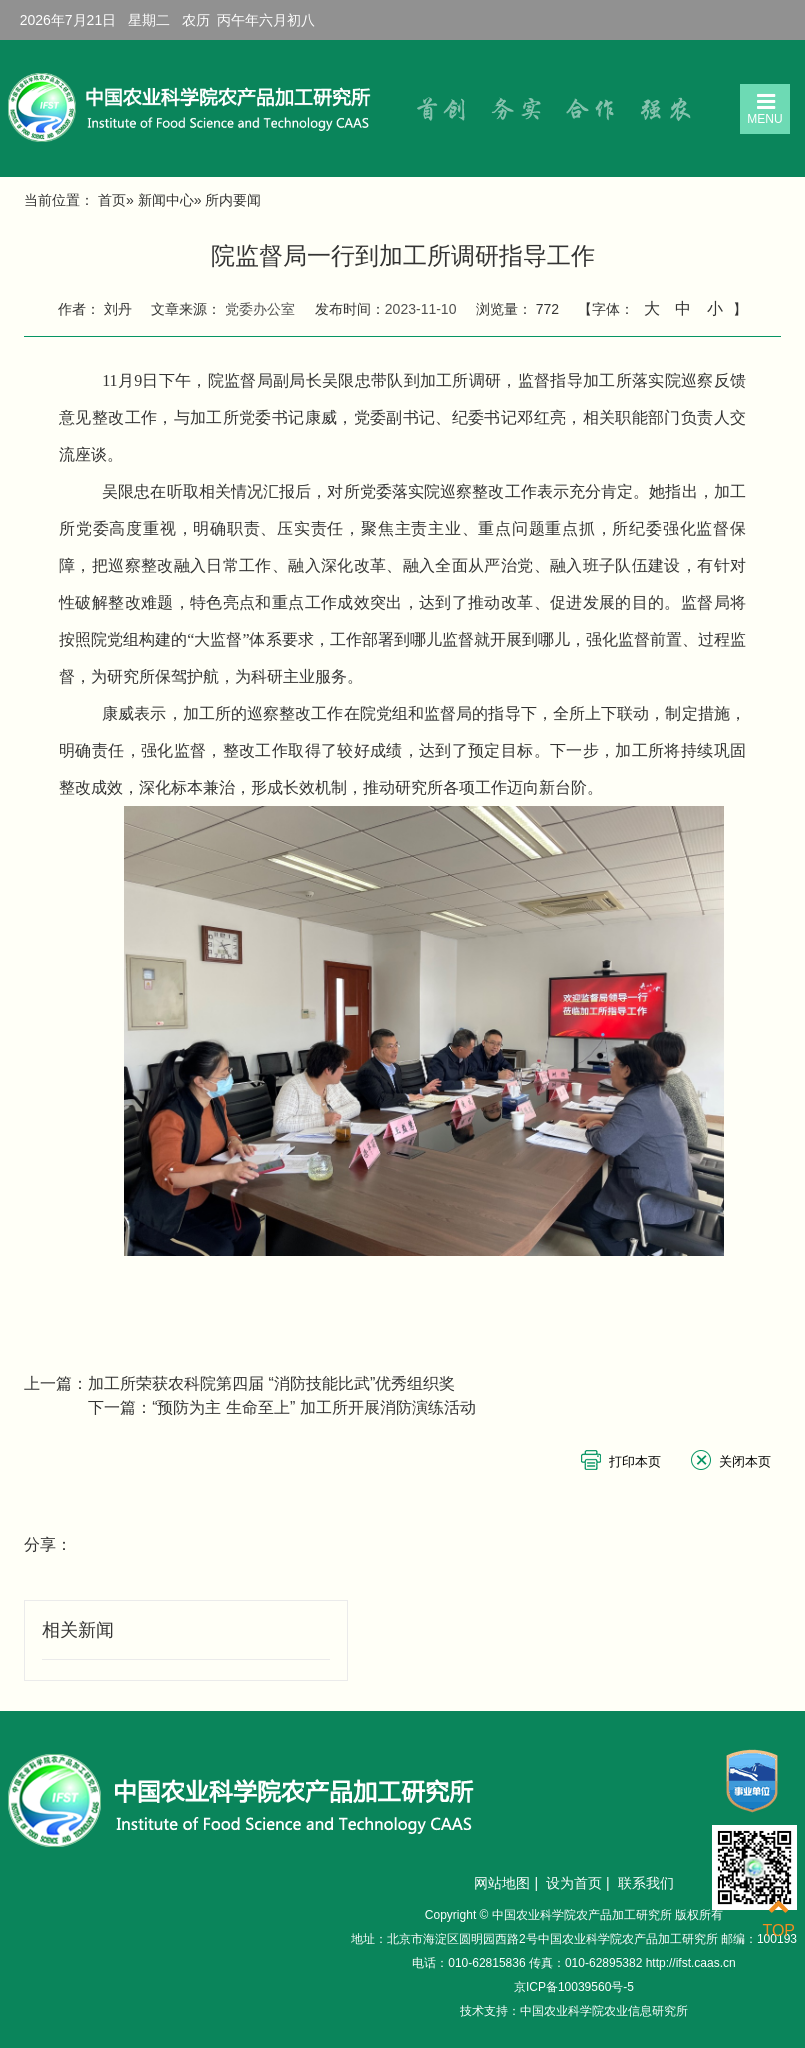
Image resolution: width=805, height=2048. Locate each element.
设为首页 (574, 1883)
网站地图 (502, 1883)
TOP (778, 1918)
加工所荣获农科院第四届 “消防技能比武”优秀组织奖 (271, 1383)
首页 (112, 200)
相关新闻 (78, 1630)
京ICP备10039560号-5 (574, 1987)
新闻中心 (166, 200)
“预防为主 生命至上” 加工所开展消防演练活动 (314, 1407)
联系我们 (646, 1883)
